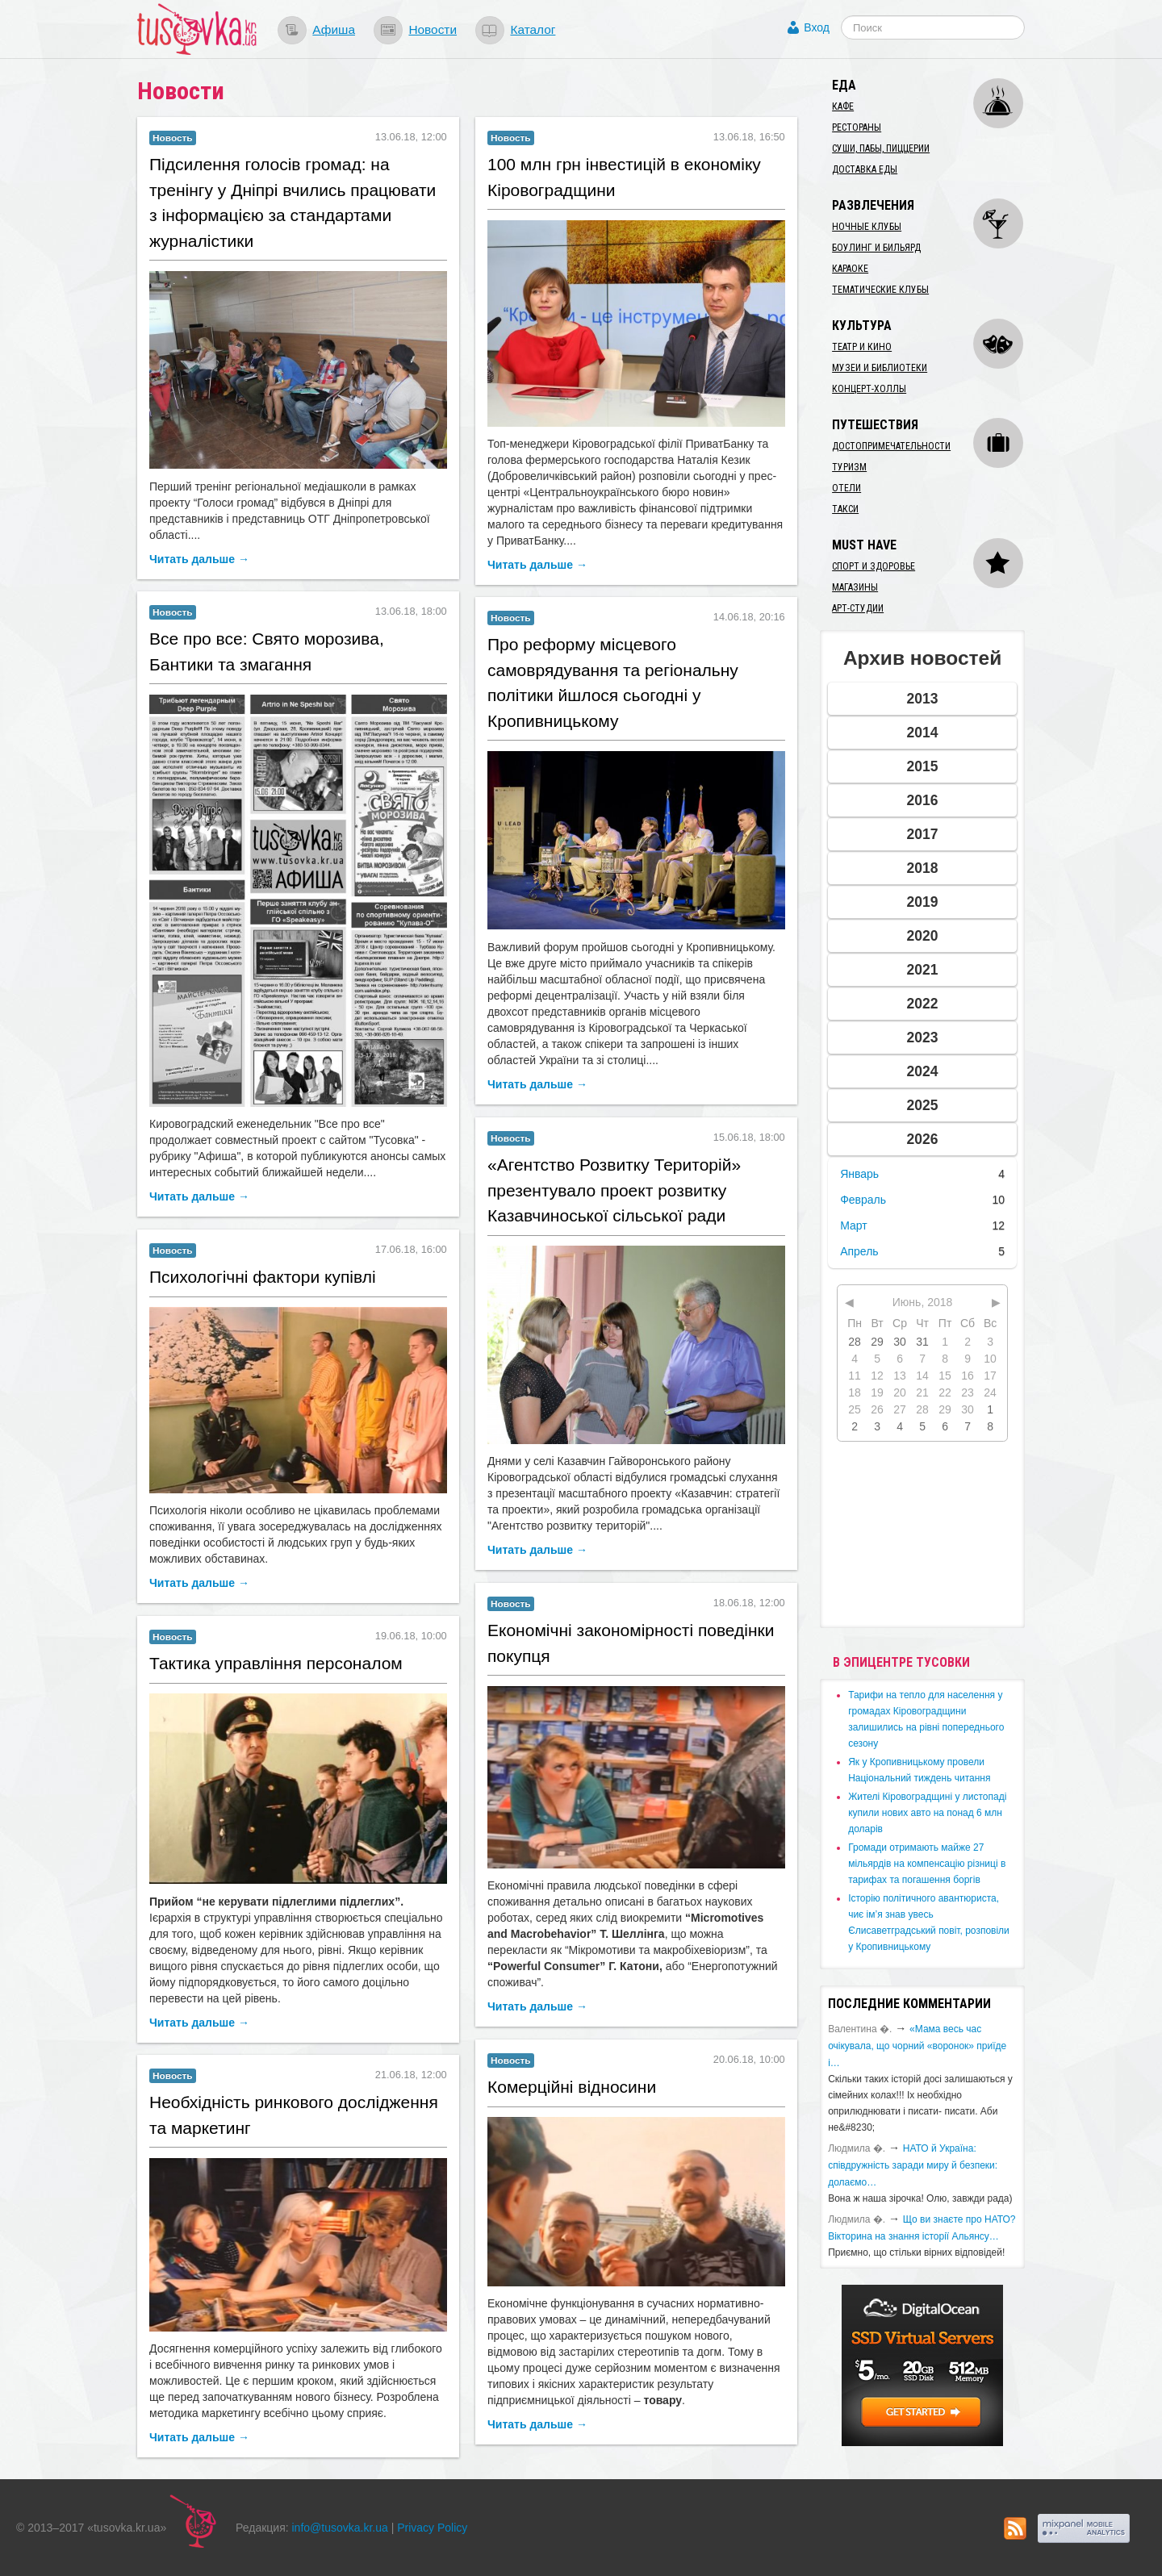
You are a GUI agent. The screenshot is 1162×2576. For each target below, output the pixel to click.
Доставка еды (864, 169)
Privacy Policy (432, 2527)
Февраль (863, 1199)
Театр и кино (862, 347)
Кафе (843, 106)
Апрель (859, 1251)
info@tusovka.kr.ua (340, 2527)
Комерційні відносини (571, 2086)
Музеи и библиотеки (879, 368)
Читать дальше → (199, 559)
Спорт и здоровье (873, 566)
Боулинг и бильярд (876, 247)
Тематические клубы (880, 289)
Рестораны (856, 127)
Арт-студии (858, 608)
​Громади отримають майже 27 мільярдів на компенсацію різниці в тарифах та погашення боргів (926, 1863)
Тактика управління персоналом (276, 1663)
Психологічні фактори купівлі (262, 1276)
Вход (817, 27)
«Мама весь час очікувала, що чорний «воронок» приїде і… (917, 2046)
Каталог (532, 29)
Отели (846, 488)
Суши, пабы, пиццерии (881, 148)
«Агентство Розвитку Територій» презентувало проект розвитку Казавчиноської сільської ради (614, 1190)
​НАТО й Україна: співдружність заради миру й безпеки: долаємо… (912, 2165)
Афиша (333, 29)
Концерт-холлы (869, 389)
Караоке (850, 268)
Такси (845, 509)
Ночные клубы (866, 226)
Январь (859, 1173)
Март (853, 1225)
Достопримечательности (891, 446)
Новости (432, 29)
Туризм (849, 467)
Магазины (855, 587)
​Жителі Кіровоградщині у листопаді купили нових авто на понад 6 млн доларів (927, 1813)
